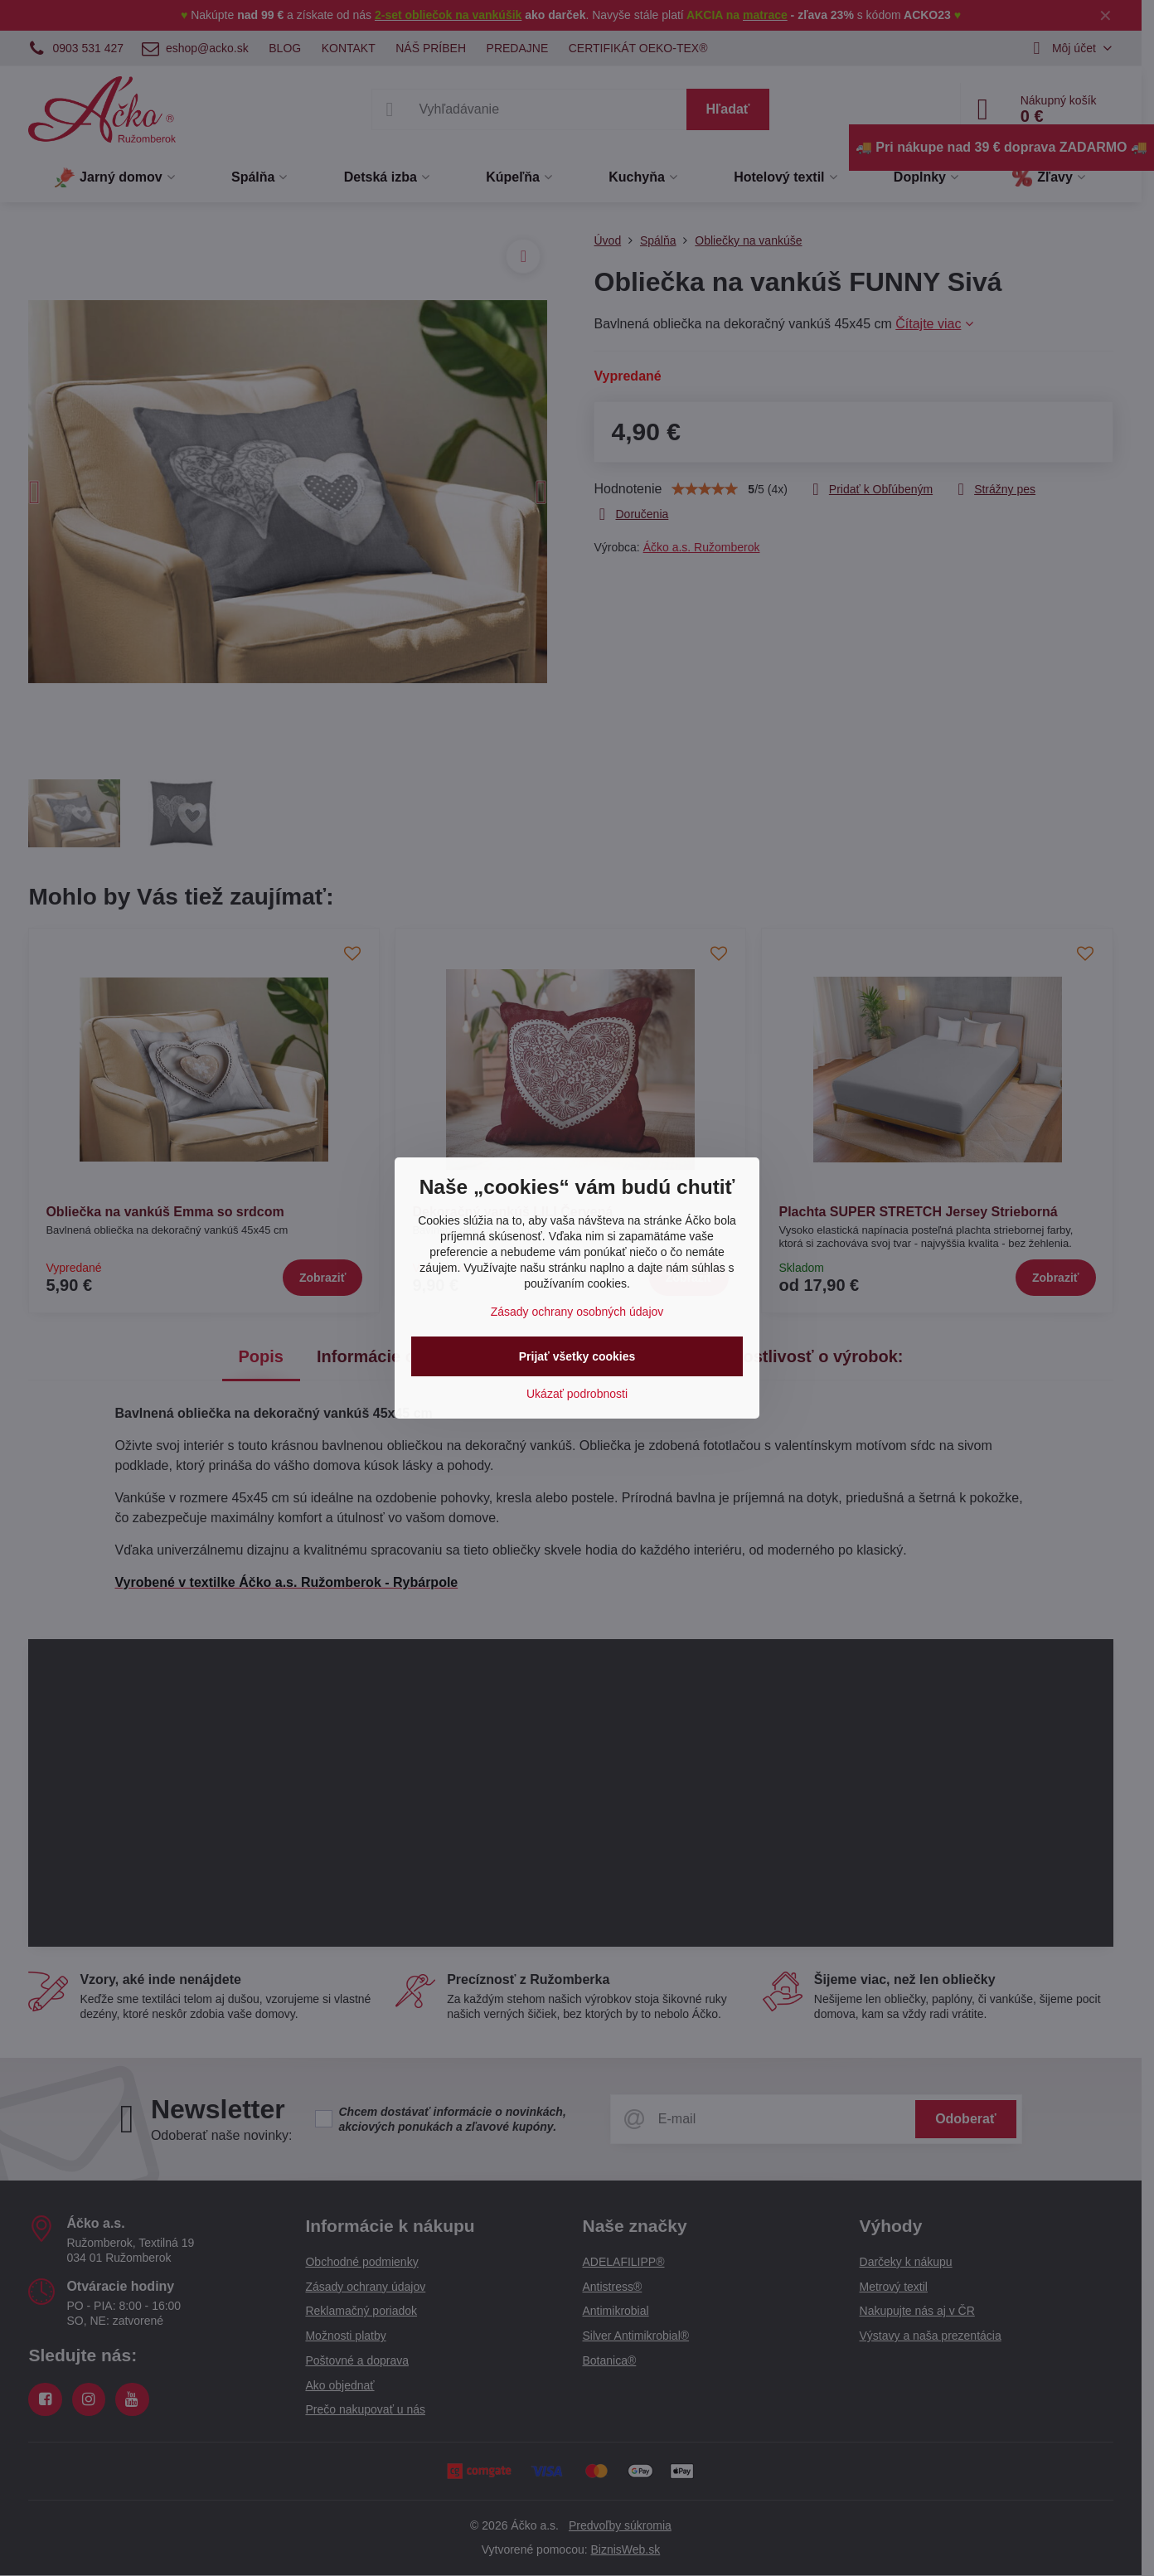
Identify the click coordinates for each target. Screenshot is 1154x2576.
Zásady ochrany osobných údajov (577, 1311)
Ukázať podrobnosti (577, 1393)
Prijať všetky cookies (577, 1356)
